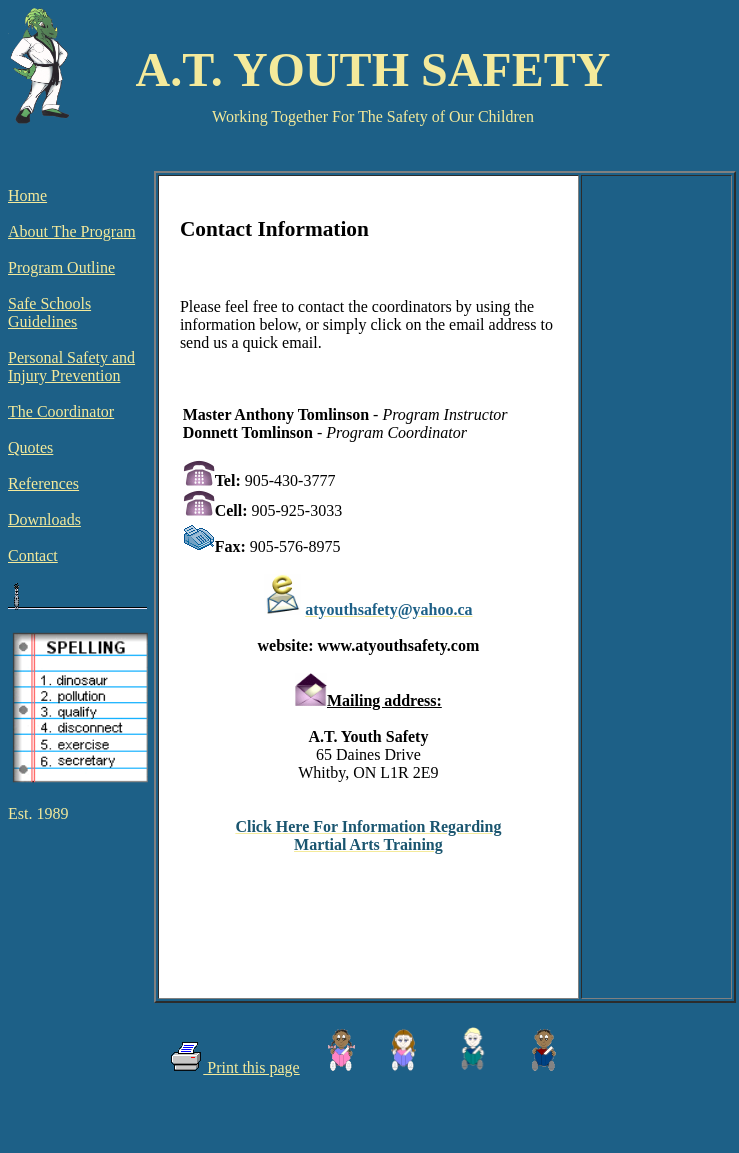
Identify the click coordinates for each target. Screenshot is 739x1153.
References (43, 483)
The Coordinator (61, 411)
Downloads (44, 519)
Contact (33, 555)
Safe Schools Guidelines (49, 312)
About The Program (72, 231)
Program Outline (61, 267)
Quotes (30, 447)
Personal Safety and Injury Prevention (71, 366)
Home (27, 195)
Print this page (251, 1067)
